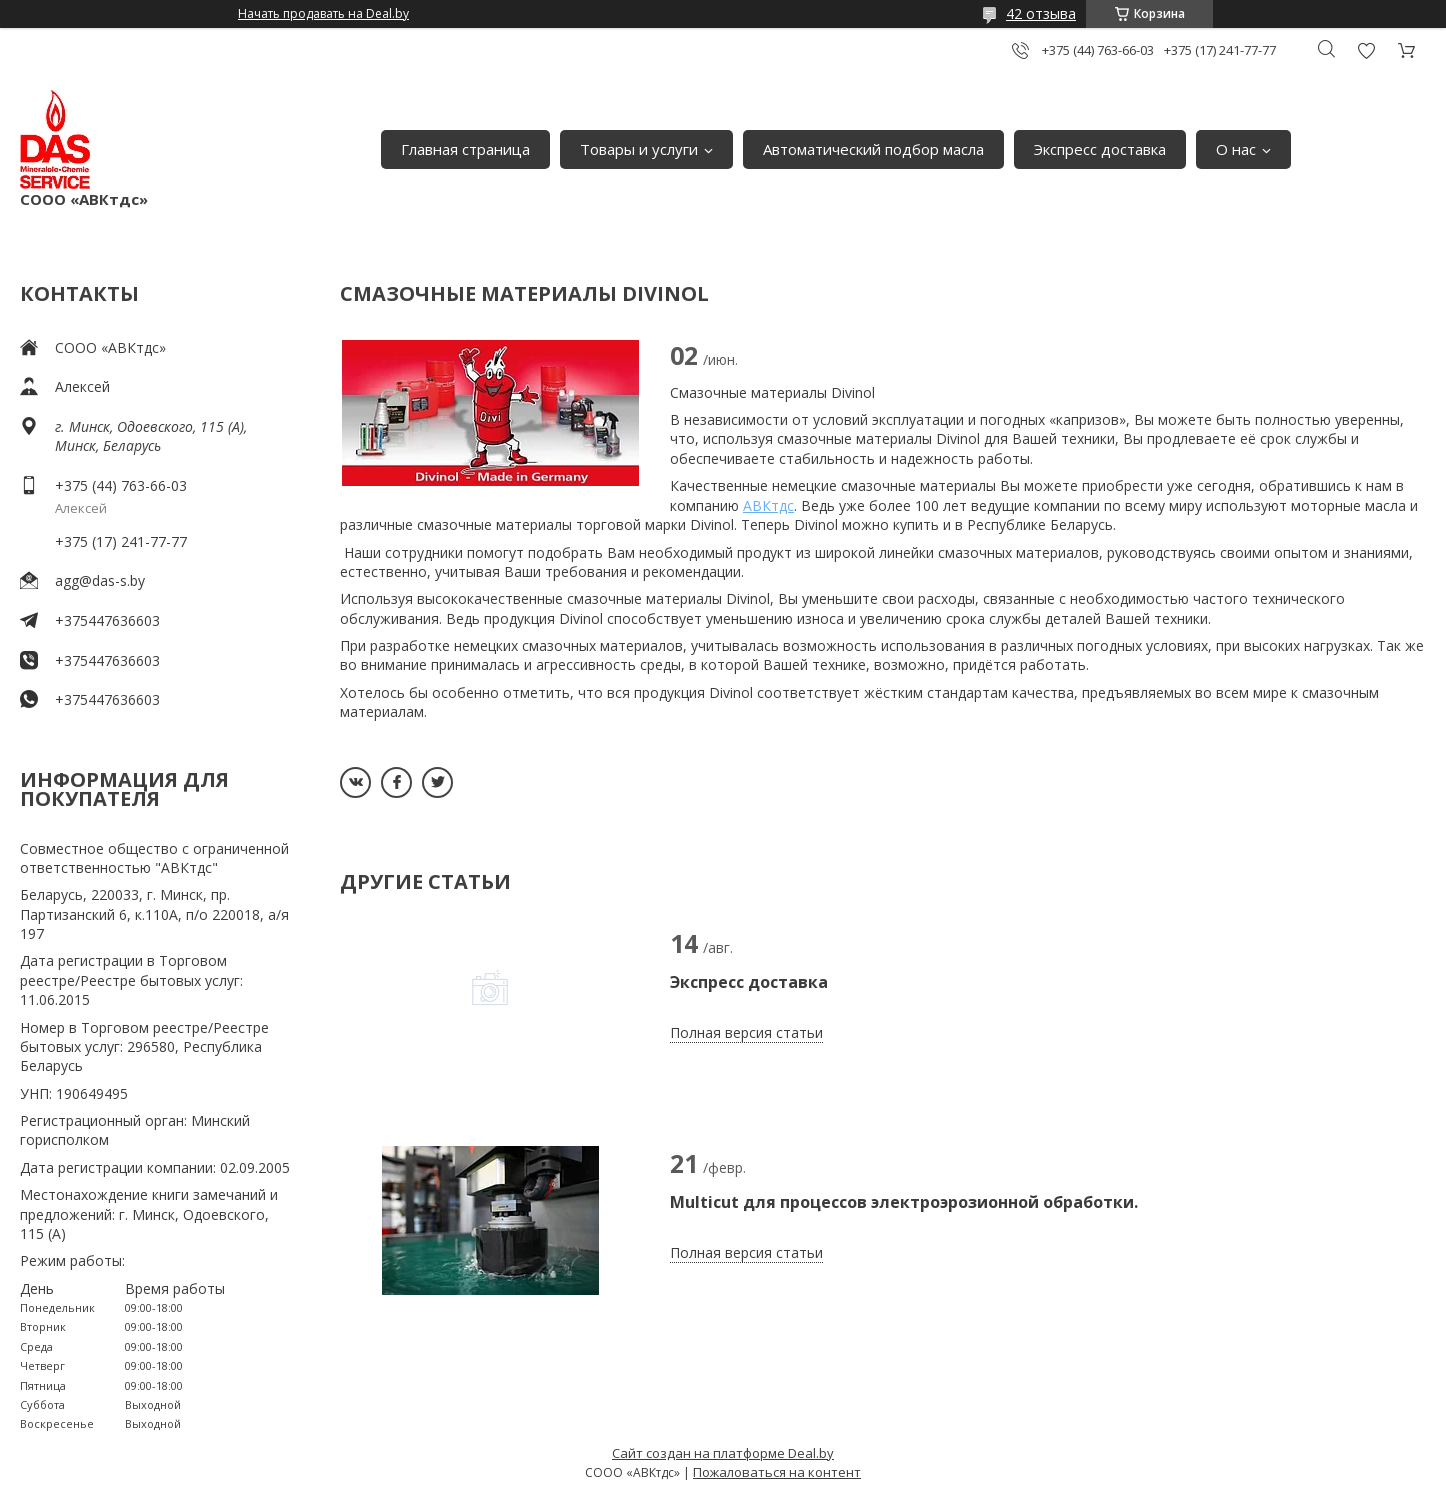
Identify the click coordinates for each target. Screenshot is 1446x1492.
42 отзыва (1041, 13)
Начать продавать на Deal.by (323, 14)
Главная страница (465, 149)
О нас (1236, 149)
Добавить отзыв (1366, 50)
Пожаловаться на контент (777, 1472)
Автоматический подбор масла (873, 149)
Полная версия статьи (746, 1032)
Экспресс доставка (1100, 149)
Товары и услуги (639, 149)
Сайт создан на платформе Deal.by (723, 1453)
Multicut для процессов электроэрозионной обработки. (904, 1202)
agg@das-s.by (100, 580)
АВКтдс (768, 505)
